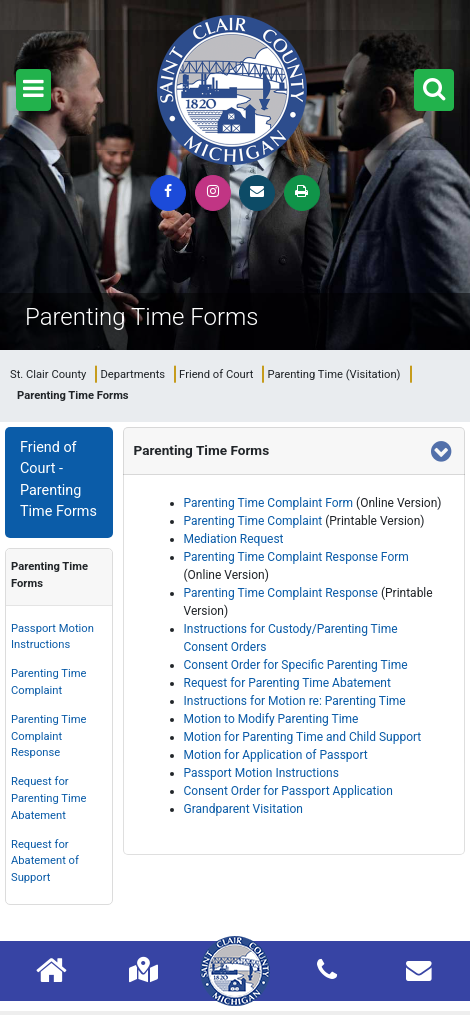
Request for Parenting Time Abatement (48, 798)
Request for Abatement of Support (45, 861)
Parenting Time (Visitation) (333, 374)
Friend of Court (216, 374)
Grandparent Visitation (243, 809)
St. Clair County (48, 374)
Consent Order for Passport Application (288, 791)
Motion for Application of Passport (276, 755)
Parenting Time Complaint (48, 682)
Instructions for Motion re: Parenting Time (295, 701)
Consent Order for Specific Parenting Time (296, 665)
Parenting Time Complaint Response (48, 736)
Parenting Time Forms (49, 575)
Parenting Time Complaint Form (269, 503)
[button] (33, 90)
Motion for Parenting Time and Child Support (303, 737)
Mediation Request (234, 539)
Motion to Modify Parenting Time (271, 719)
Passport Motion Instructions (52, 637)
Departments (132, 374)
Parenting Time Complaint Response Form (296, 557)
